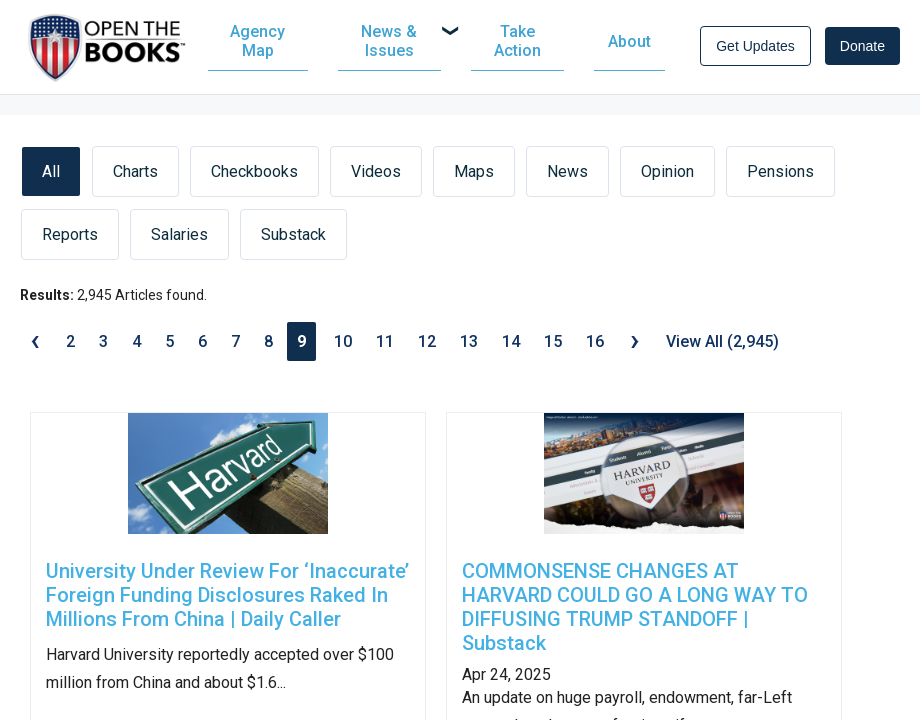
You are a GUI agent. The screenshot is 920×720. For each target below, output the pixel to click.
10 (343, 348)
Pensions (780, 178)
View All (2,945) (722, 348)
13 (469, 348)
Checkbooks (254, 178)
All (51, 178)
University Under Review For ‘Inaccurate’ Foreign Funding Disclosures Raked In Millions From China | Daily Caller (227, 603)
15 (553, 348)
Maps (474, 178)
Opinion (667, 178)
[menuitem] (275, 45)
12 (427, 348)
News (567, 178)
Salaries (179, 241)
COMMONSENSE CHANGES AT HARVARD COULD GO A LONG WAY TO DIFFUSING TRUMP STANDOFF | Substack (635, 615)
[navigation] (446, 45)
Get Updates (755, 50)
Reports (70, 241)
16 (595, 348)
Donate (862, 50)
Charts (135, 178)
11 (385, 348)
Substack (293, 241)
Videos (376, 178)
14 (511, 348)
